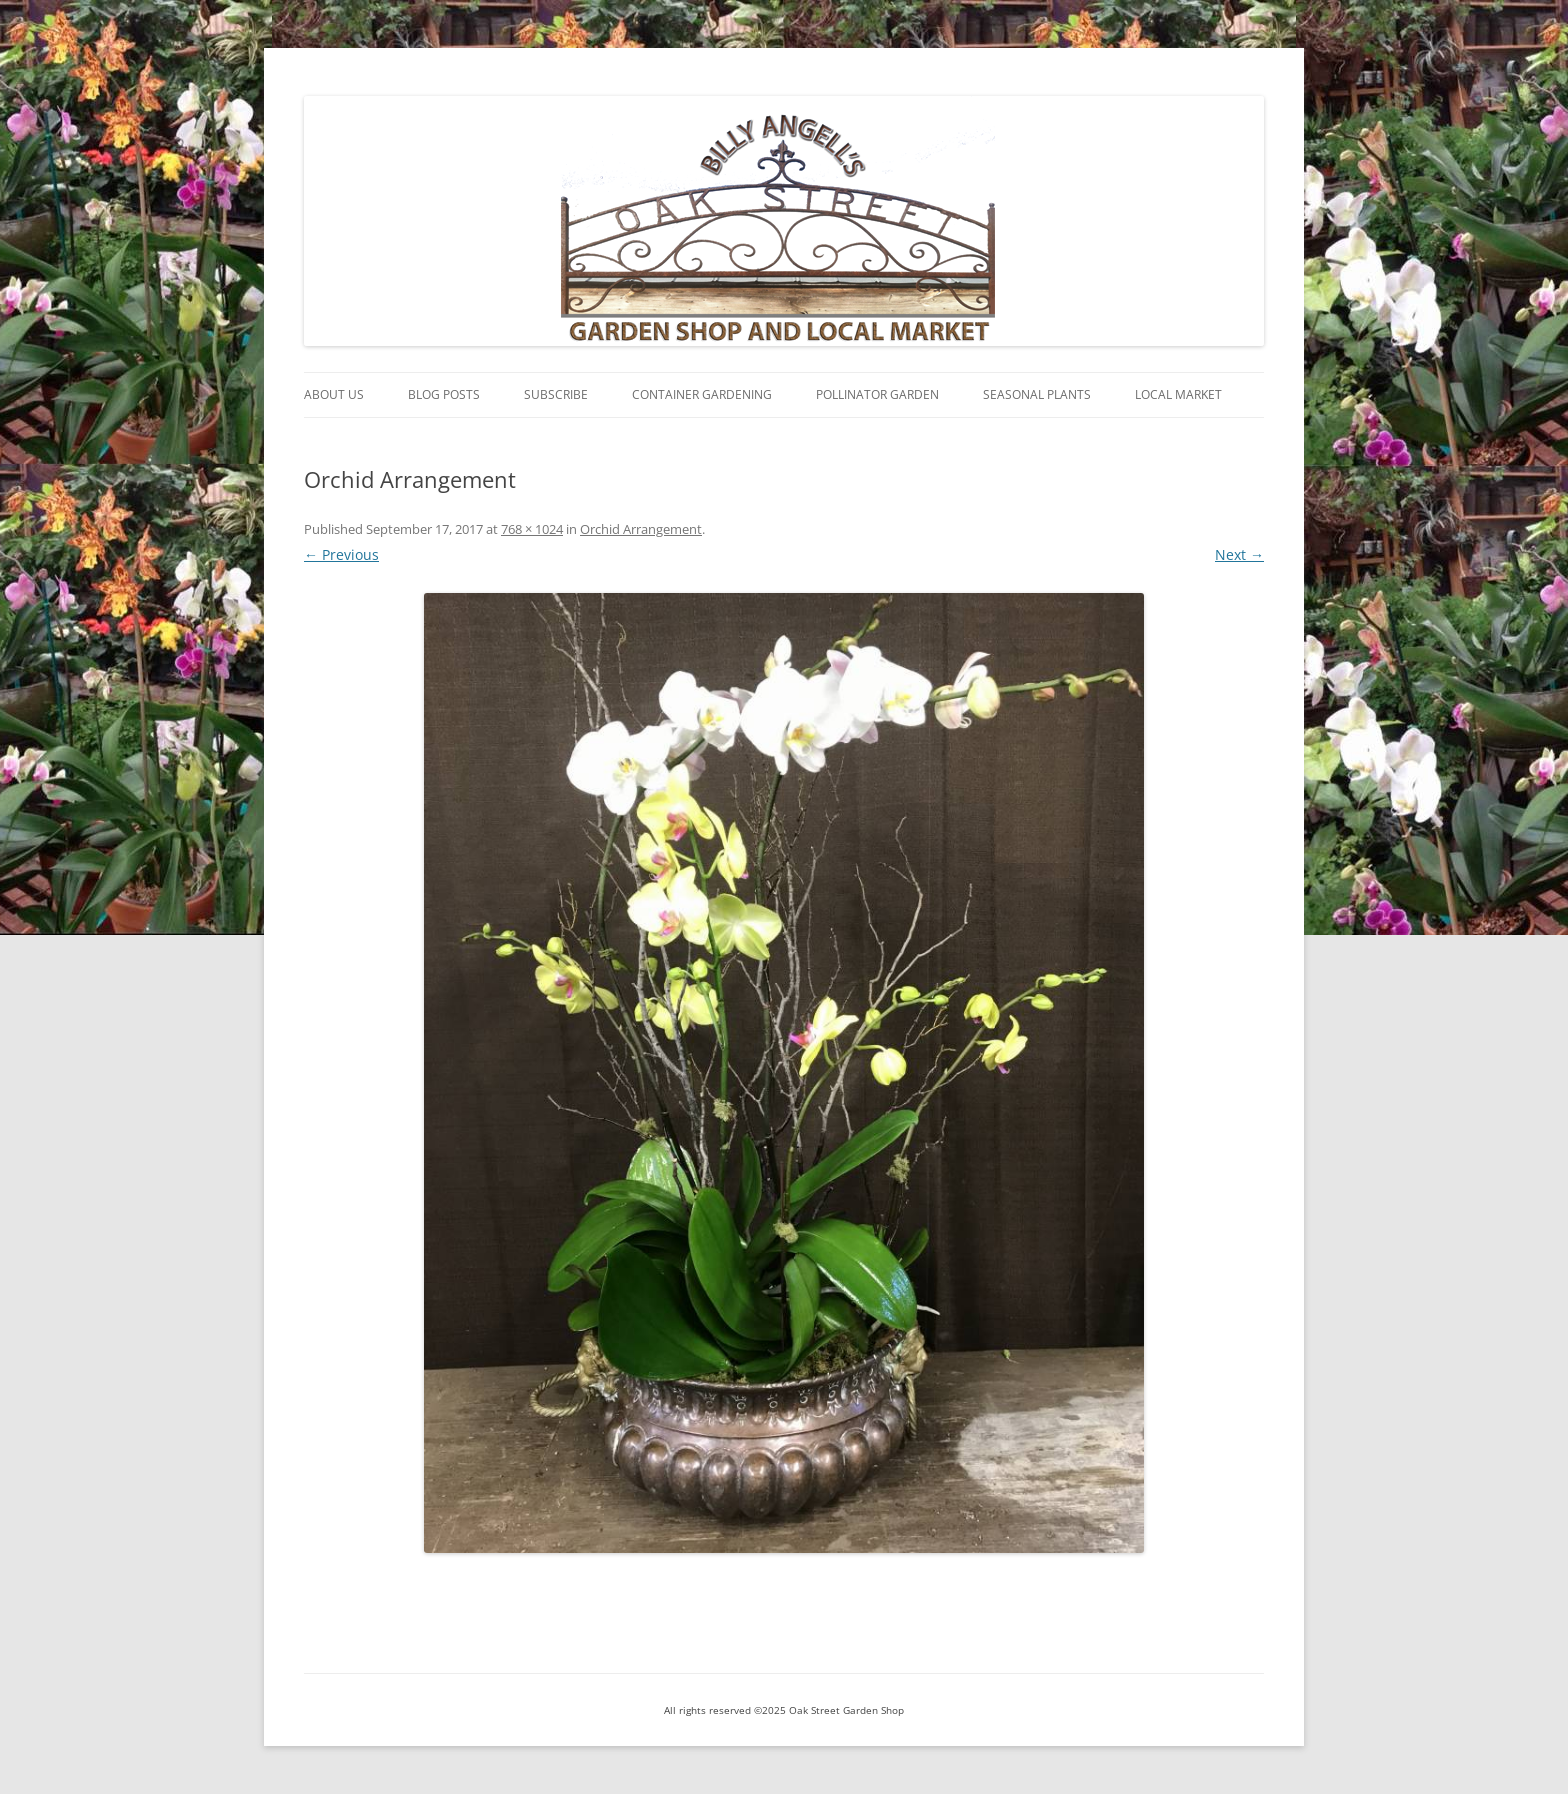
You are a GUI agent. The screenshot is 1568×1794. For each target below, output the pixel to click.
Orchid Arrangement (641, 529)
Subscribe (556, 394)
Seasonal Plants (1037, 394)
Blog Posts (444, 394)
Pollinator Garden (877, 394)
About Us (334, 394)
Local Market (1178, 394)
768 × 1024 (532, 529)
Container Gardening (702, 394)
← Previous (341, 554)
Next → (1239, 554)
